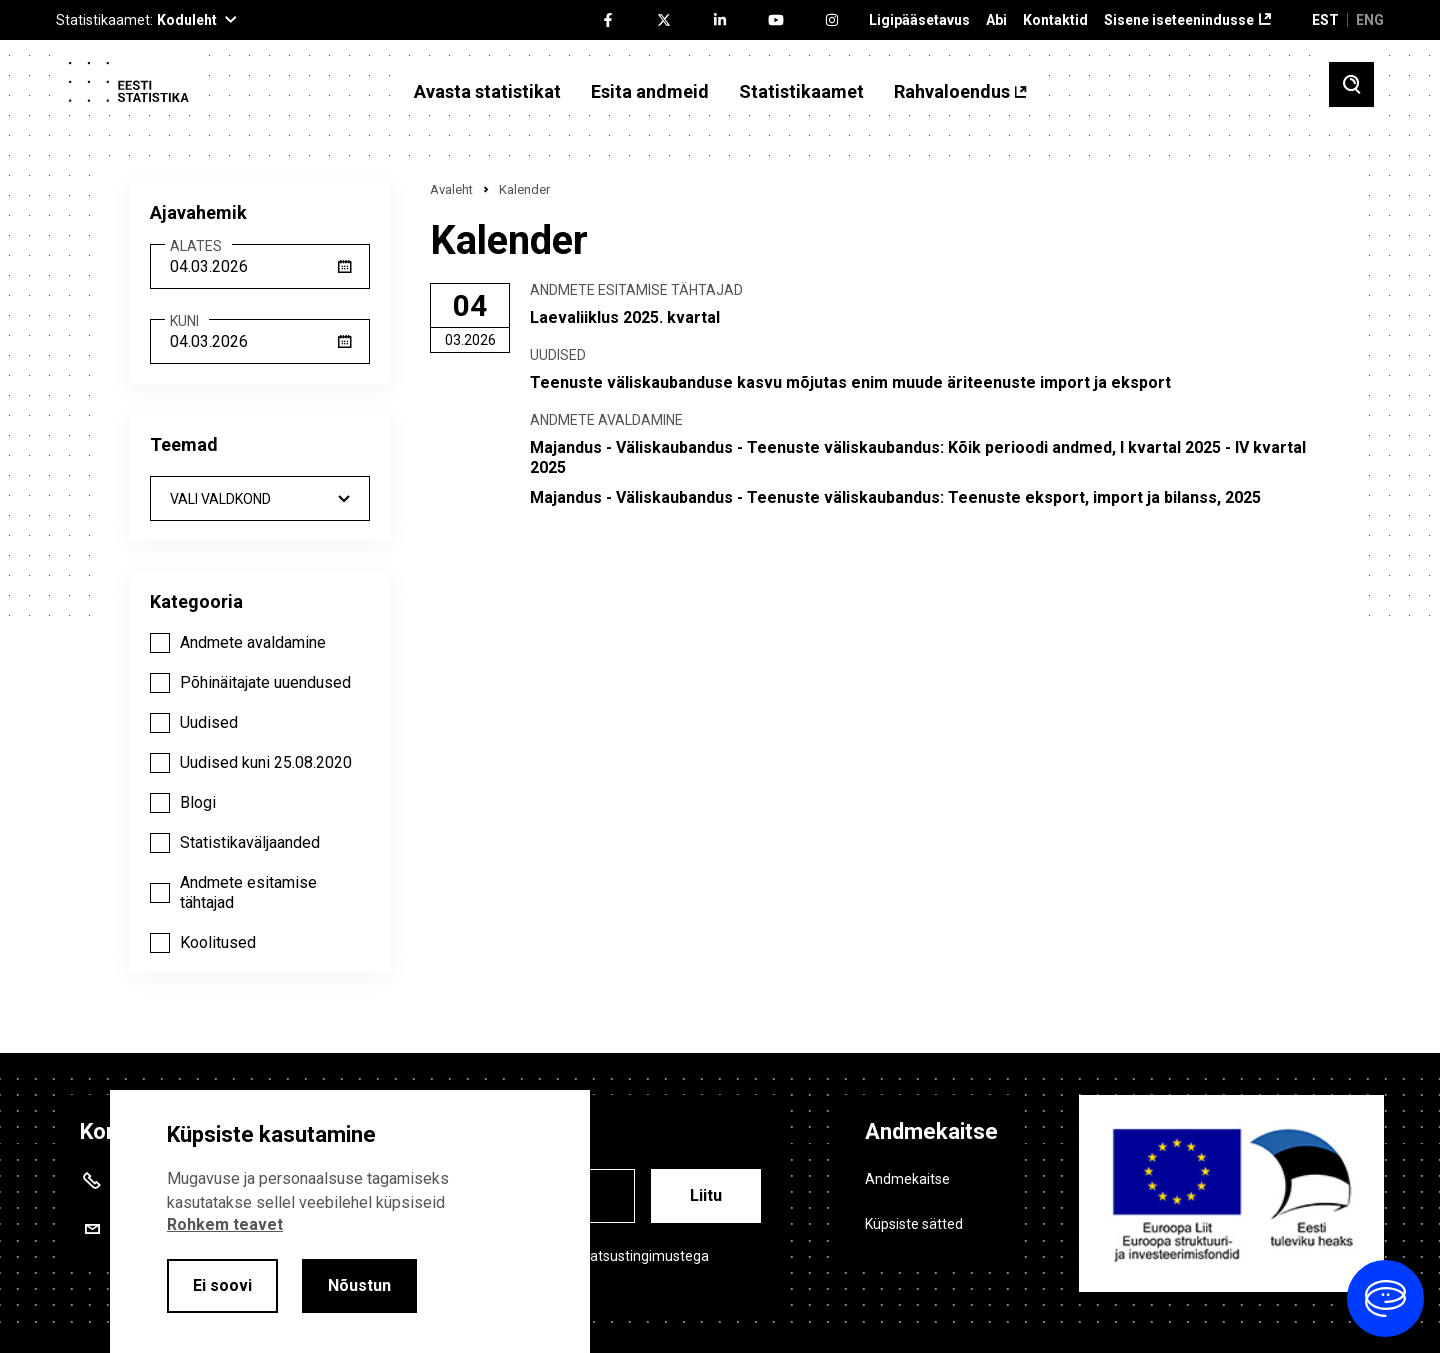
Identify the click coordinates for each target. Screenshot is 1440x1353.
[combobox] (260, 498)
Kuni (184, 321)
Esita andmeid (650, 92)
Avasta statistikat (487, 92)
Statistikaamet (801, 92)
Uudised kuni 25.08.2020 (266, 762)
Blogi (198, 802)
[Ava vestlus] (1385, 1298)
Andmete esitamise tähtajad (248, 892)
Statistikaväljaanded (250, 842)
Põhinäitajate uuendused (265, 682)
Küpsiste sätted (914, 1224)
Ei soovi (222, 1285)
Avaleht (451, 189)
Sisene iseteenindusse (1179, 20)
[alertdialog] (350, 1221)
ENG (1370, 20)
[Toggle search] (1351, 84)
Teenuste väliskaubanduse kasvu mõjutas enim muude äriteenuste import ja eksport (850, 382)
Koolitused (218, 942)
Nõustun (359, 1285)
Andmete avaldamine (253, 642)
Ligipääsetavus (919, 20)
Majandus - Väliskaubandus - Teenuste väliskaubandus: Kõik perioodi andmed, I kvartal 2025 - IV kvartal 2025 (918, 457)
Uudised (209, 722)
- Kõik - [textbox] (260, 499)
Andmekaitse (907, 1179)
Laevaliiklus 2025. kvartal (625, 317)
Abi (996, 20)
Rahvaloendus (952, 92)
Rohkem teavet (225, 1224)
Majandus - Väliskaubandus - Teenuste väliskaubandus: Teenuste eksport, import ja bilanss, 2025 (895, 497)
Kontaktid (1055, 20)
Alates (196, 246)
